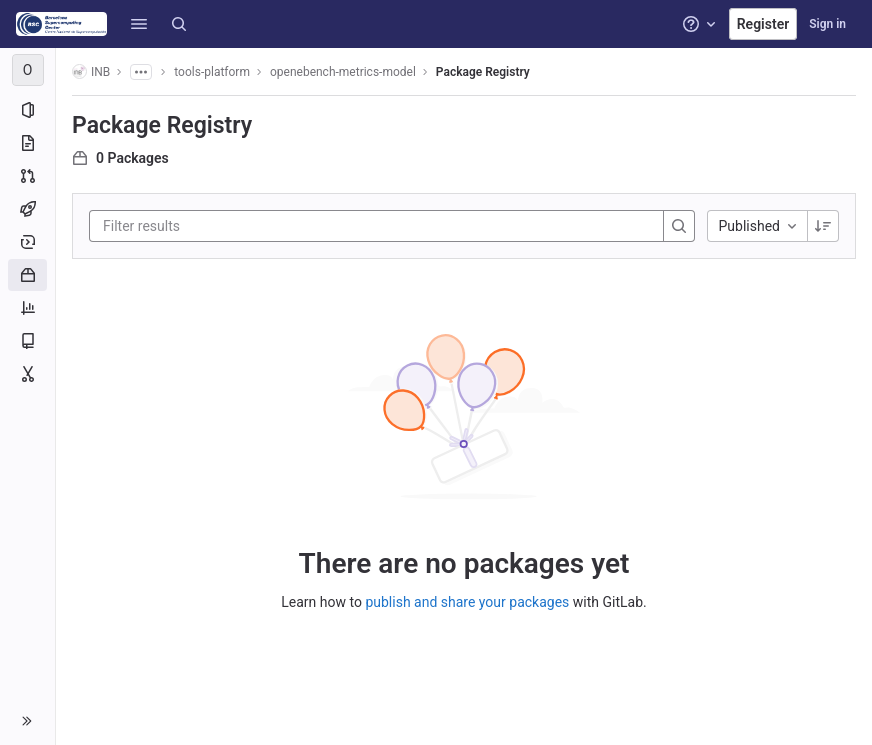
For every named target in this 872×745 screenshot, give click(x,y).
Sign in (827, 24)
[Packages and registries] (27, 275)
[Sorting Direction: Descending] (823, 226)
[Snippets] (27, 374)
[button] (139, 24)
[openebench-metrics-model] (28, 70)
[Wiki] (27, 341)
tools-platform (212, 72)
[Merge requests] (27, 176)
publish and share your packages (467, 602)
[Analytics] (27, 308)
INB (91, 71)
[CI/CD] (27, 209)
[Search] (179, 24)
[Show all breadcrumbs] (141, 72)
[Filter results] (223, 226)
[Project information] (27, 110)
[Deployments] (27, 242)
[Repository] (27, 143)
